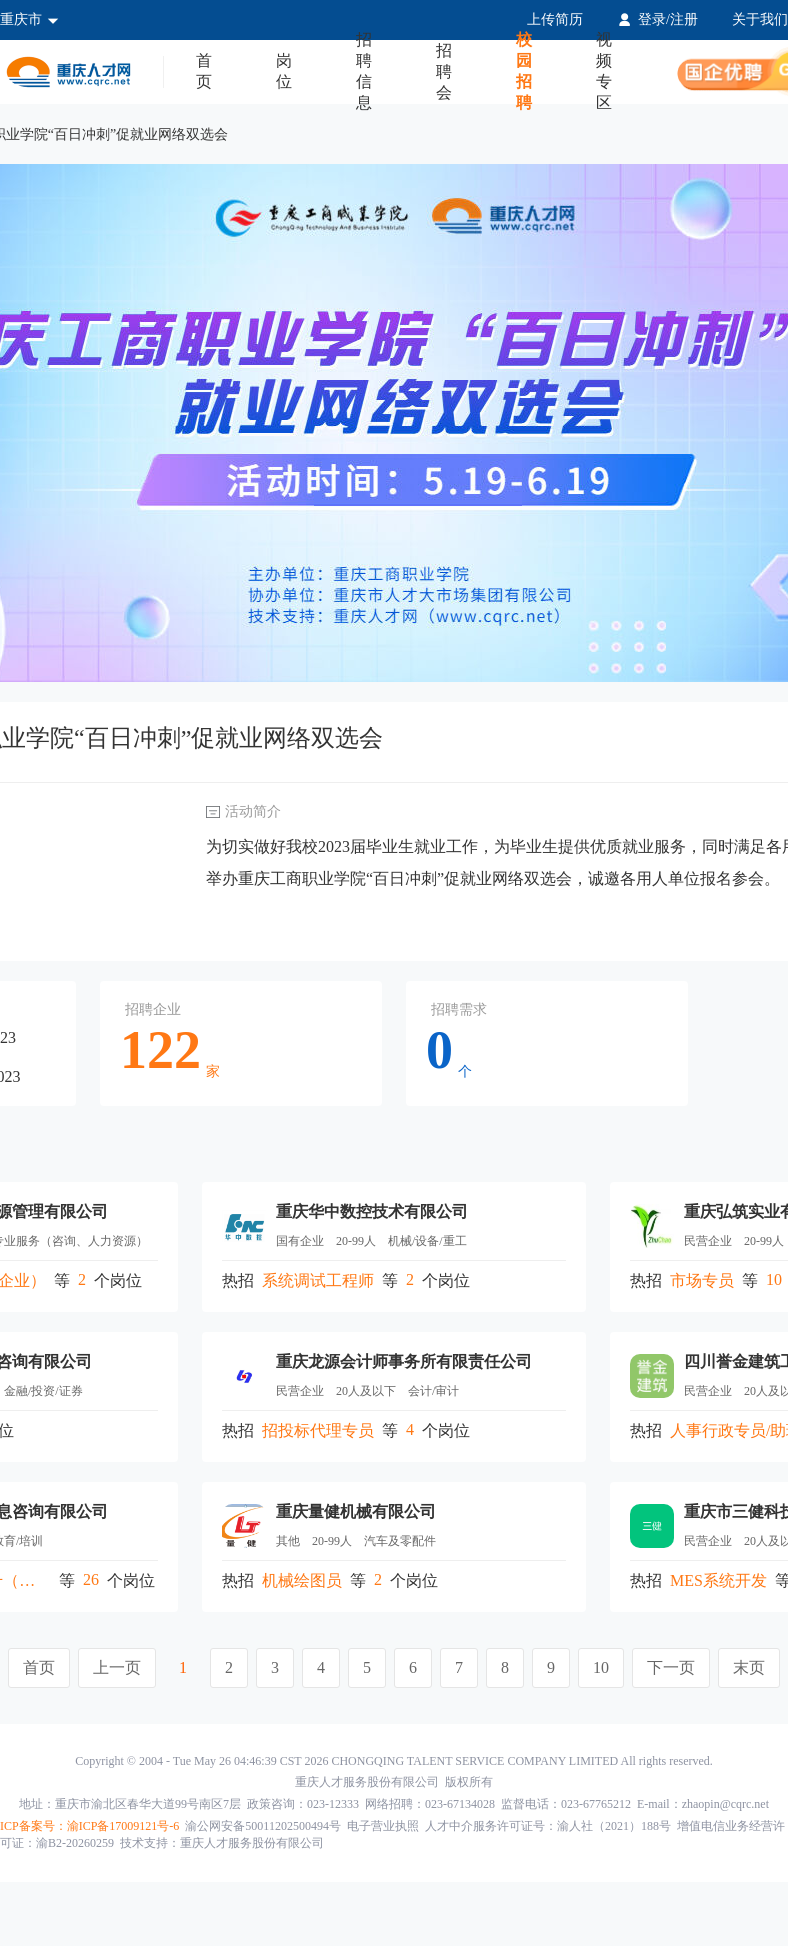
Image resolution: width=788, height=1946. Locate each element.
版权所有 (394, 1782)
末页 (749, 1667)
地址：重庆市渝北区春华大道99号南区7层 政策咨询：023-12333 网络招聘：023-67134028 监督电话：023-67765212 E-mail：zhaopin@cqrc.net (394, 1804)
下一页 (671, 1667)
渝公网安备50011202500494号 (263, 1826)
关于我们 (760, 19)
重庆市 (29, 19)
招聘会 (444, 71)
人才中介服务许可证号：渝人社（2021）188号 (548, 1826)
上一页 (117, 1667)
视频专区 (604, 72)
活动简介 (253, 811)
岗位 (284, 71)
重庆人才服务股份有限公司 (367, 1782)
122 (160, 1050)
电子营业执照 (383, 1826)
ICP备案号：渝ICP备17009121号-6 (89, 1826)
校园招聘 (524, 72)
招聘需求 (459, 1009)
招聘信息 (364, 72)
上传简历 (555, 19)
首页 (204, 71)
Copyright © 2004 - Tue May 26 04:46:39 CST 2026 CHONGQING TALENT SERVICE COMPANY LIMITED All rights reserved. (394, 1761)
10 (601, 1667)
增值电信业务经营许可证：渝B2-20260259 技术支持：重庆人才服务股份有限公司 (392, 1834)
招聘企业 (153, 1009)
